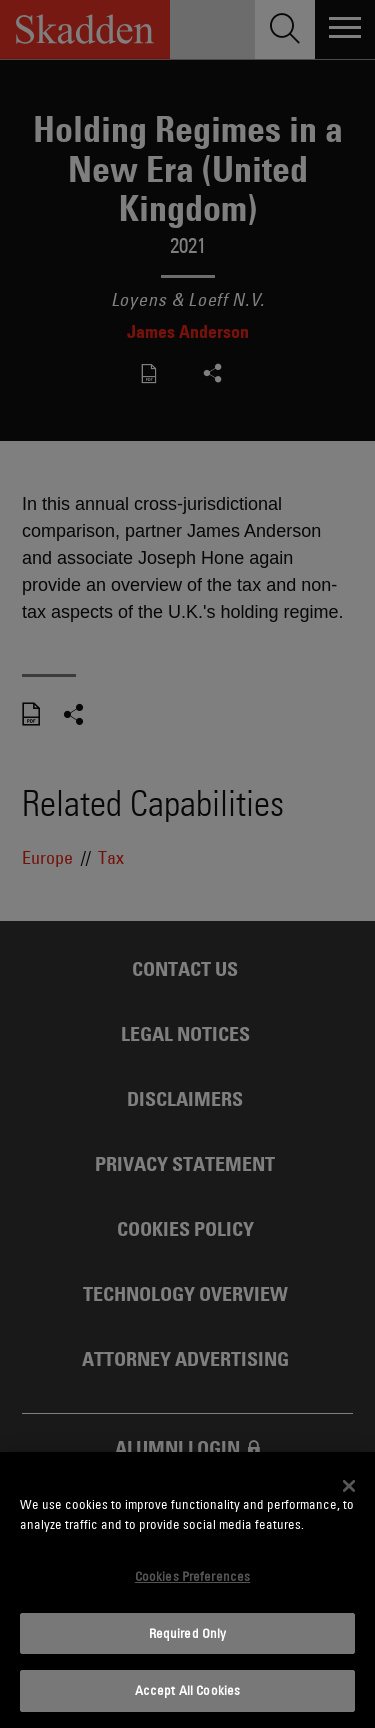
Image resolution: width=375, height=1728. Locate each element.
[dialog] (187, 1590)
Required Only (188, 1633)
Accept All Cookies (187, 1690)
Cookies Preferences (192, 1576)
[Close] (349, 1486)
